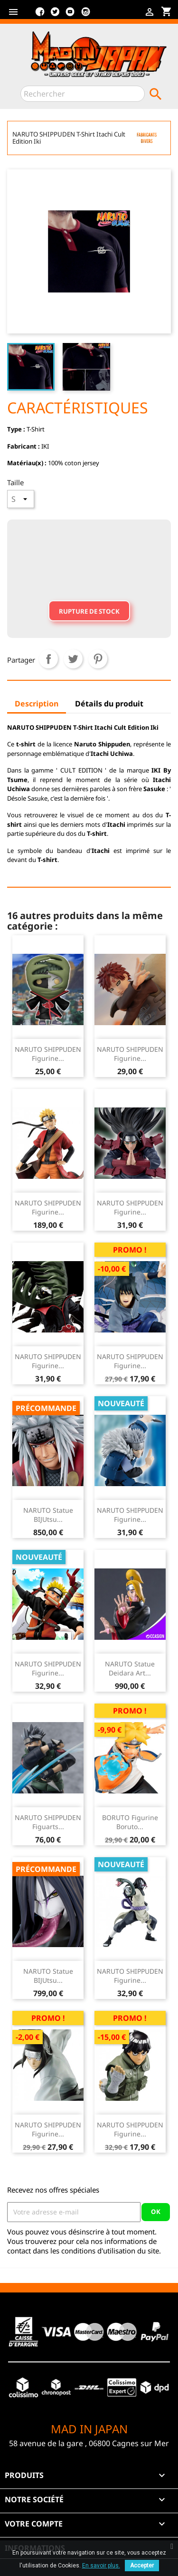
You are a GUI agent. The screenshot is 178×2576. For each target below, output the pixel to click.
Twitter (55, 15)
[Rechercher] (82, 94)
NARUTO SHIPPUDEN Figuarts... (48, 1822)
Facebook (40, 15)
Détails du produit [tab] (109, 703)
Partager (48, 658)
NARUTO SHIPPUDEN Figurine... (48, 1054)
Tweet (73, 658)
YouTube (70, 15)
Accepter (142, 2565)
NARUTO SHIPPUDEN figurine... (48, 1207)
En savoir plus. (101, 2565)
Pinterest (97, 658)
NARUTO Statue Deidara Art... (130, 1668)
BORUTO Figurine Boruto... (130, 1822)
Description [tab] (36, 703)
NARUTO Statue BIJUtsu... (48, 1515)
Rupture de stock (89, 611)
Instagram (85, 15)
